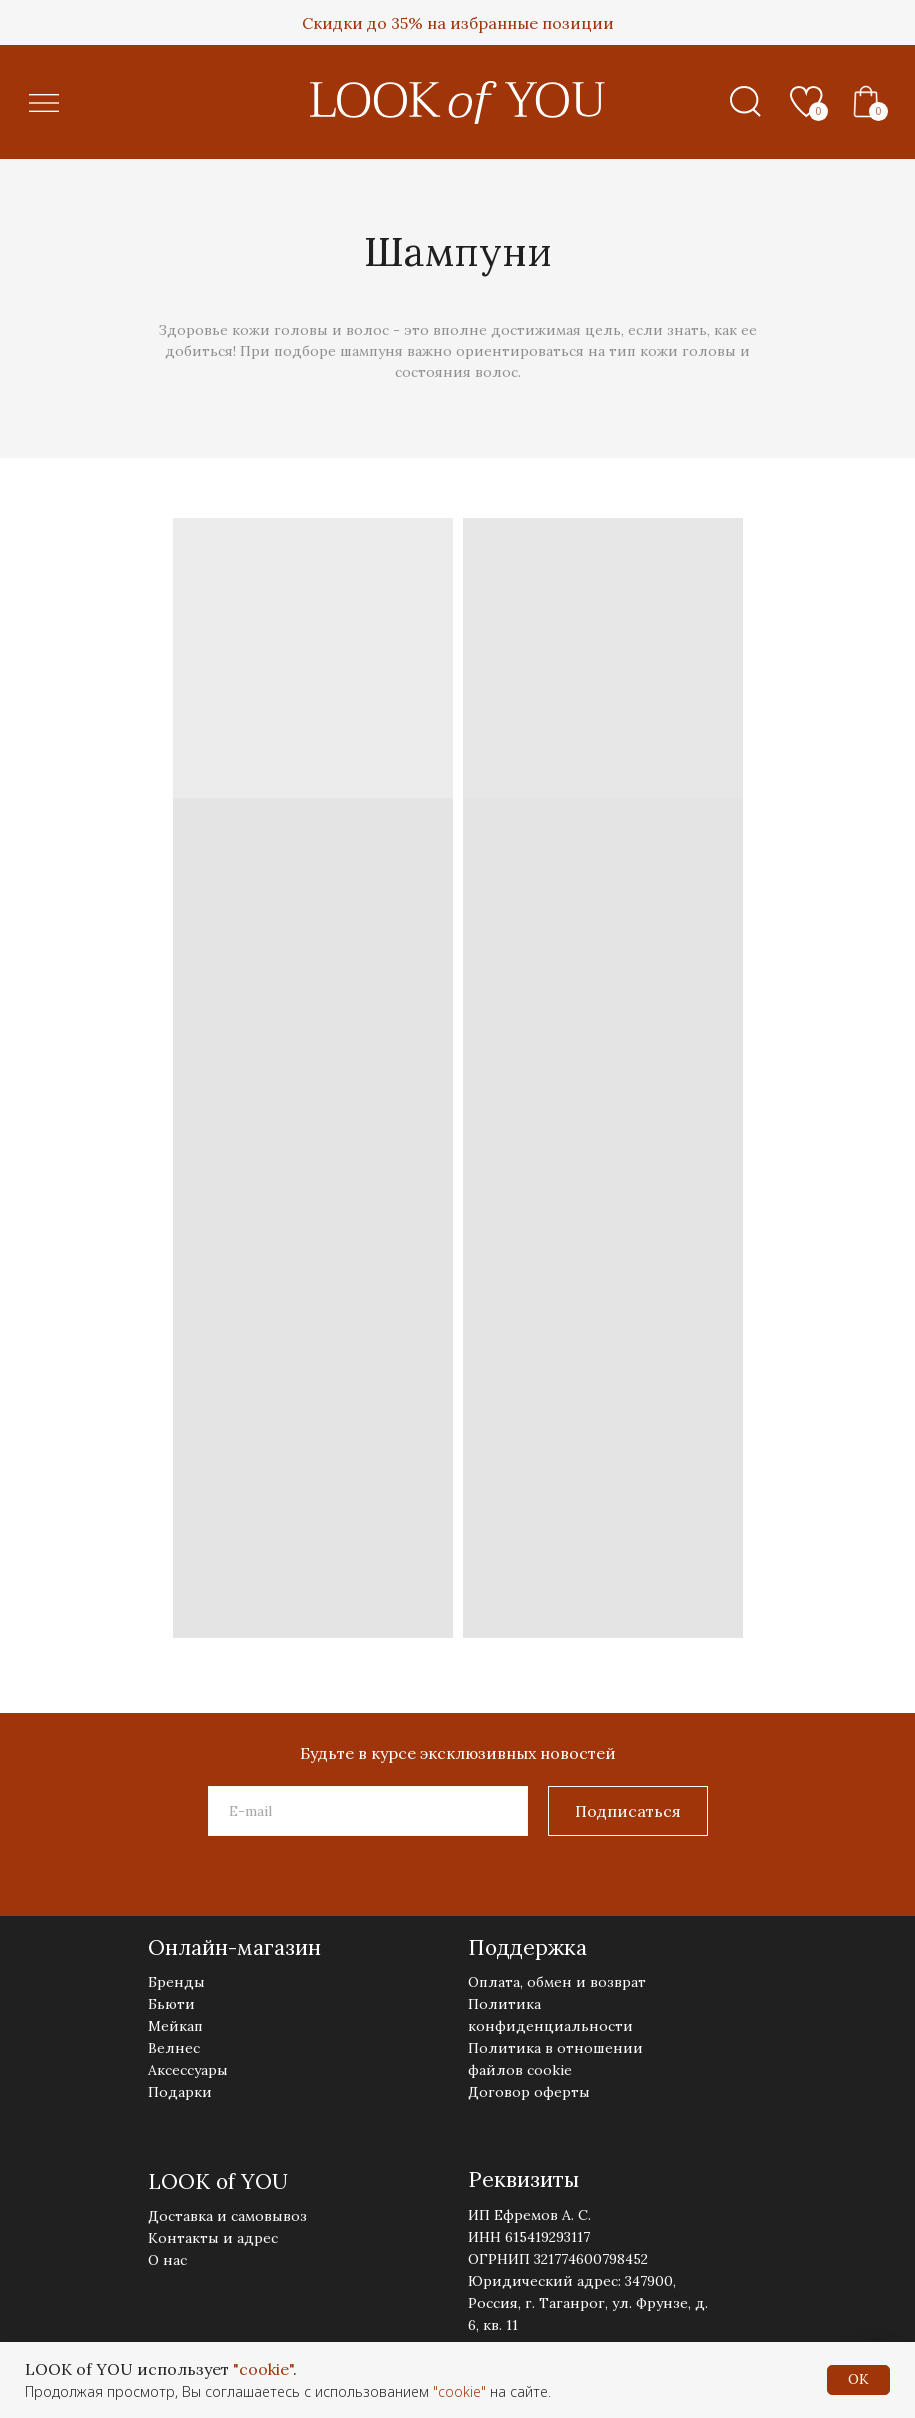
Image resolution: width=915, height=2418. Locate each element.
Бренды (176, 1982)
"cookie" (263, 2369)
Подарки (180, 2092)
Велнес (174, 2048)
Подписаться (628, 1811)
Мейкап (175, 2026)
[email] (368, 1811)
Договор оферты (529, 2092)
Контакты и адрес (213, 2238)
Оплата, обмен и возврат (557, 1982)
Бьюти (171, 2004)
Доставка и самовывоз (227, 2216)
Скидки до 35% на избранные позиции (458, 23)
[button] (44, 103)
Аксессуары (188, 2070)
